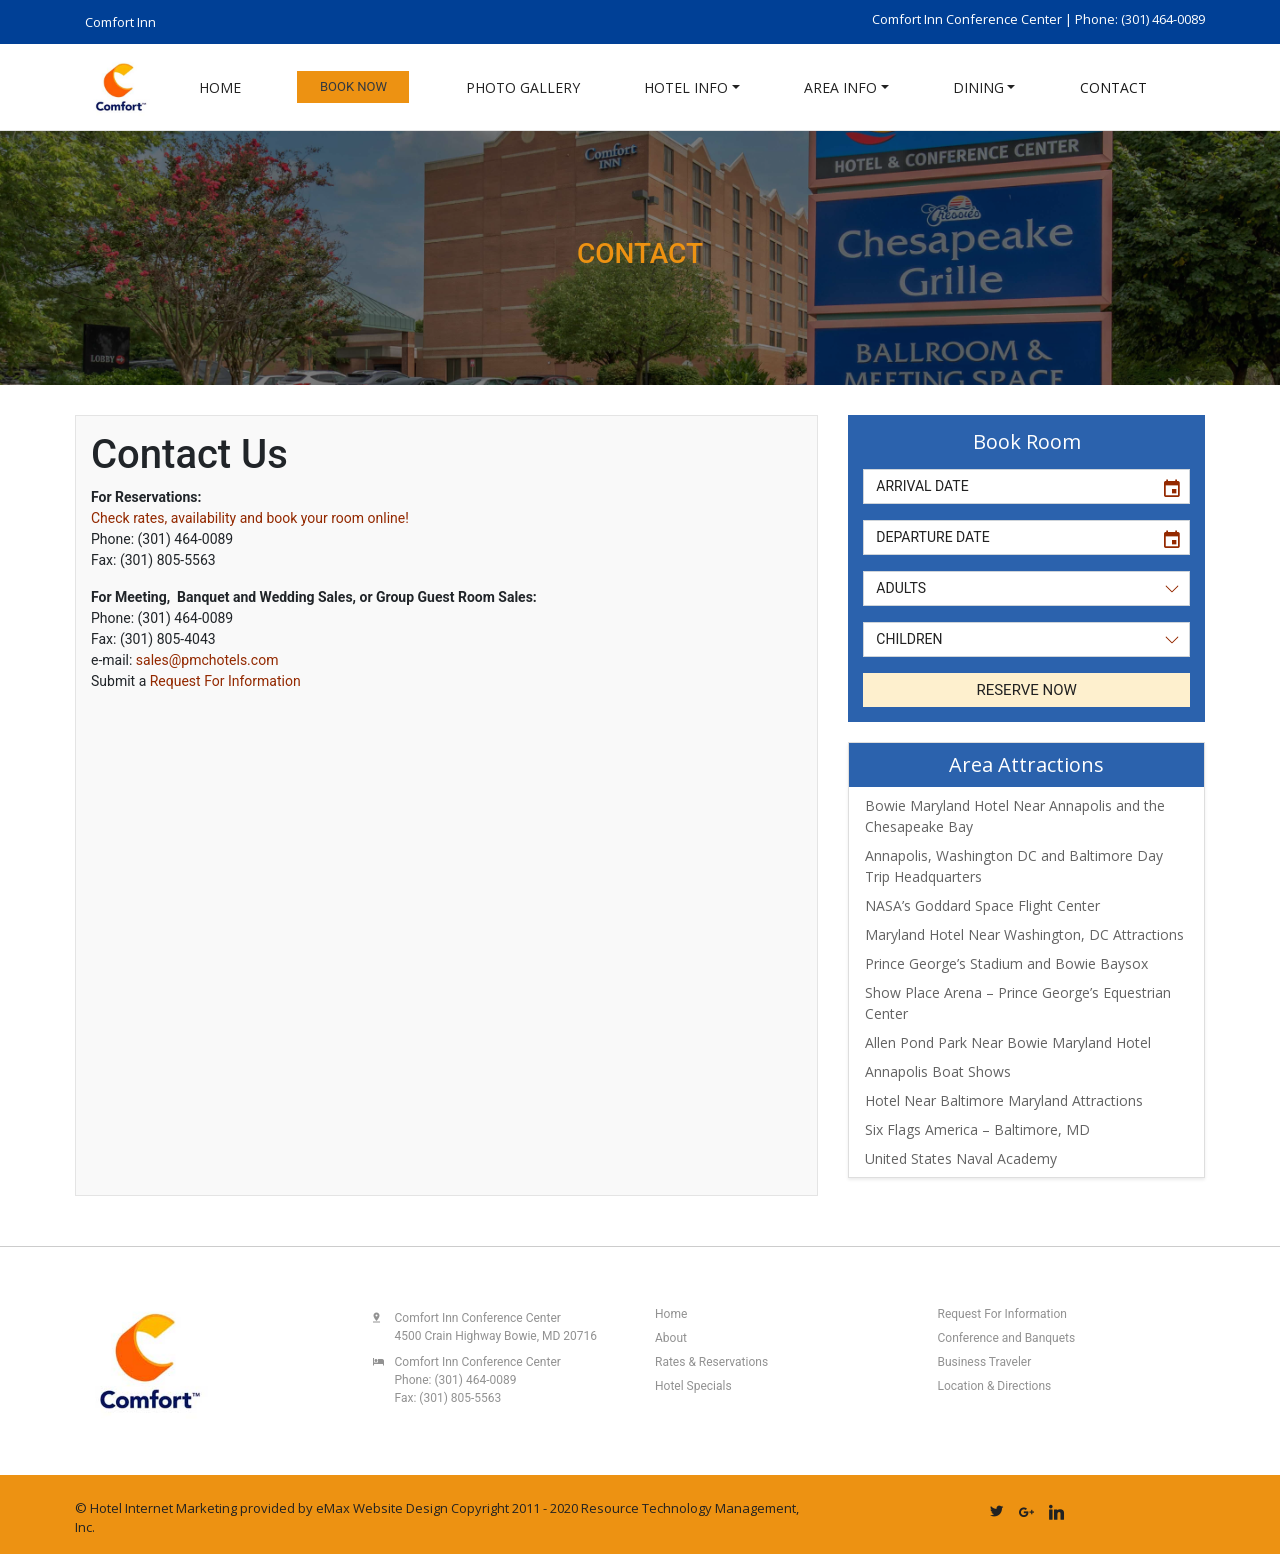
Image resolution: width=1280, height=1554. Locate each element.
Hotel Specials (693, 1386)
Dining (978, 87)
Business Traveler (985, 1362)
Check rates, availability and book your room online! (250, 518)
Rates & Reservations (711, 1362)
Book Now (353, 86)
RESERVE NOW (1026, 690)
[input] (1008, 486)
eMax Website (359, 1508)
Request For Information (225, 681)
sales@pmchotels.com (207, 660)
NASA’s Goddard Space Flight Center (982, 905)
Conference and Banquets (1007, 1338)
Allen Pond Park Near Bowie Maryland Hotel (1008, 1042)
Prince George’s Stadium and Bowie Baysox (1006, 963)
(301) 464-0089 (475, 1380)
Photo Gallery (523, 87)
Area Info (840, 87)
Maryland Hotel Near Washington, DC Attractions (1024, 934)
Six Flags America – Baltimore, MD (977, 1129)
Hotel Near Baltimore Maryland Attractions (1004, 1100)
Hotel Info (686, 87)
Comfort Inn (120, 22)
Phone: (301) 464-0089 (1140, 19)
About (671, 1338)
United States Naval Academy (961, 1158)
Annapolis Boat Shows (938, 1071)
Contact (1113, 87)
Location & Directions (995, 1386)
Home (220, 87)
